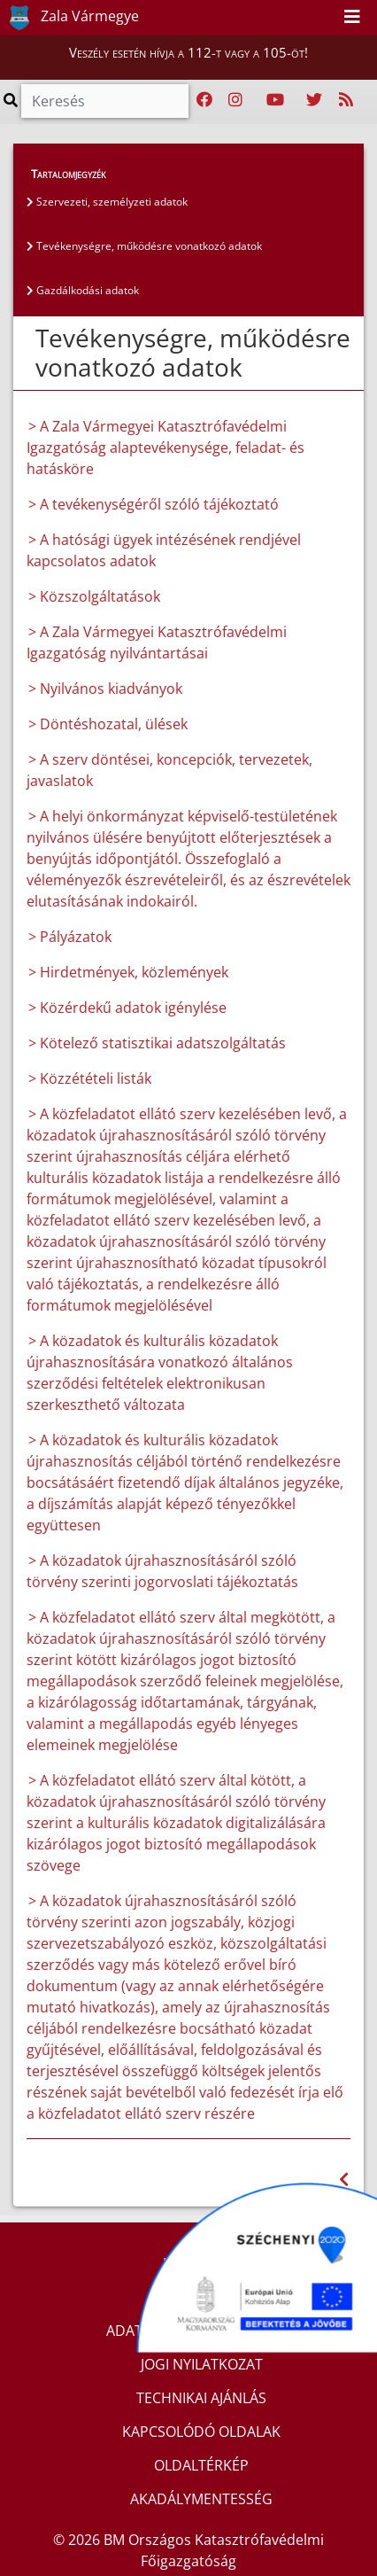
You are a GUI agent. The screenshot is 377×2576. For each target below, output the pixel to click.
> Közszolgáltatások (94, 596)
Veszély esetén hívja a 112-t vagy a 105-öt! (188, 52)
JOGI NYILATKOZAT (202, 2364)
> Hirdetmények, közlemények (128, 972)
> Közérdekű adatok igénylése (127, 1007)
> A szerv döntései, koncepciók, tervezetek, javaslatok (169, 770)
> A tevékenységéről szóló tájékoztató (153, 504)
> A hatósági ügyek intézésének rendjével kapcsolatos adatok (164, 550)
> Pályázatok (70, 936)
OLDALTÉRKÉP (201, 2465)
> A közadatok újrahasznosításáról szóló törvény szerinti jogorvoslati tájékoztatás (162, 1571)
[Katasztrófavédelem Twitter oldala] (314, 100)
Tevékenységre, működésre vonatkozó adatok (144, 245)
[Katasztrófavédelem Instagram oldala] (235, 100)
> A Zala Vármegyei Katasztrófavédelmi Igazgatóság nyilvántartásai (157, 642)
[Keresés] (104, 101)
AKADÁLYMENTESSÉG (201, 2499)
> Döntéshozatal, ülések (108, 724)
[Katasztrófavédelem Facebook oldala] (204, 100)
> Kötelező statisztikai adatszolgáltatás (157, 1043)
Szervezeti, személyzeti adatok (107, 201)
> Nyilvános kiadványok (105, 688)
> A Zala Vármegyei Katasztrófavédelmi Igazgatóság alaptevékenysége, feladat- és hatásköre (165, 447)
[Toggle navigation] (352, 17)
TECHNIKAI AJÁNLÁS (201, 2398)
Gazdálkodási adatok (83, 290)
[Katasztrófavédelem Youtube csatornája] (275, 100)
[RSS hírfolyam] (346, 100)
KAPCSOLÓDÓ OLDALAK (201, 2431)
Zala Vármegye (70, 17)
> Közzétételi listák (89, 1078)
